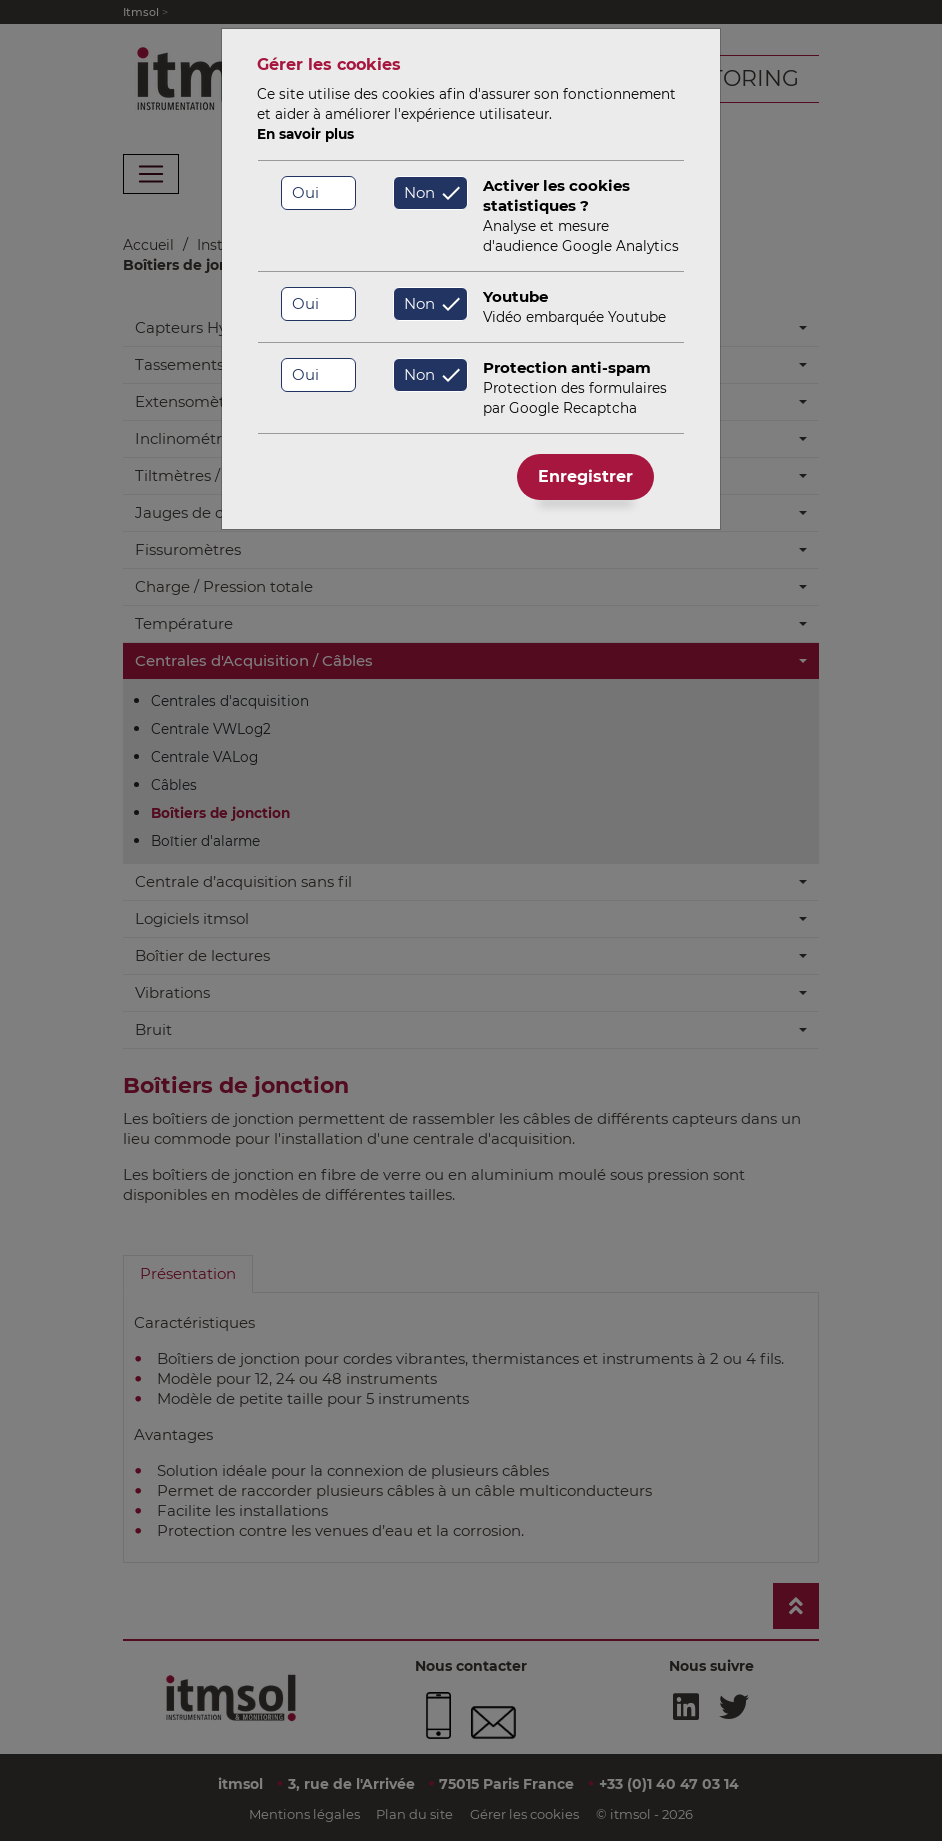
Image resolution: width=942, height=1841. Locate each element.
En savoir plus (305, 134)
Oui (305, 192)
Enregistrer (585, 476)
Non (419, 192)
